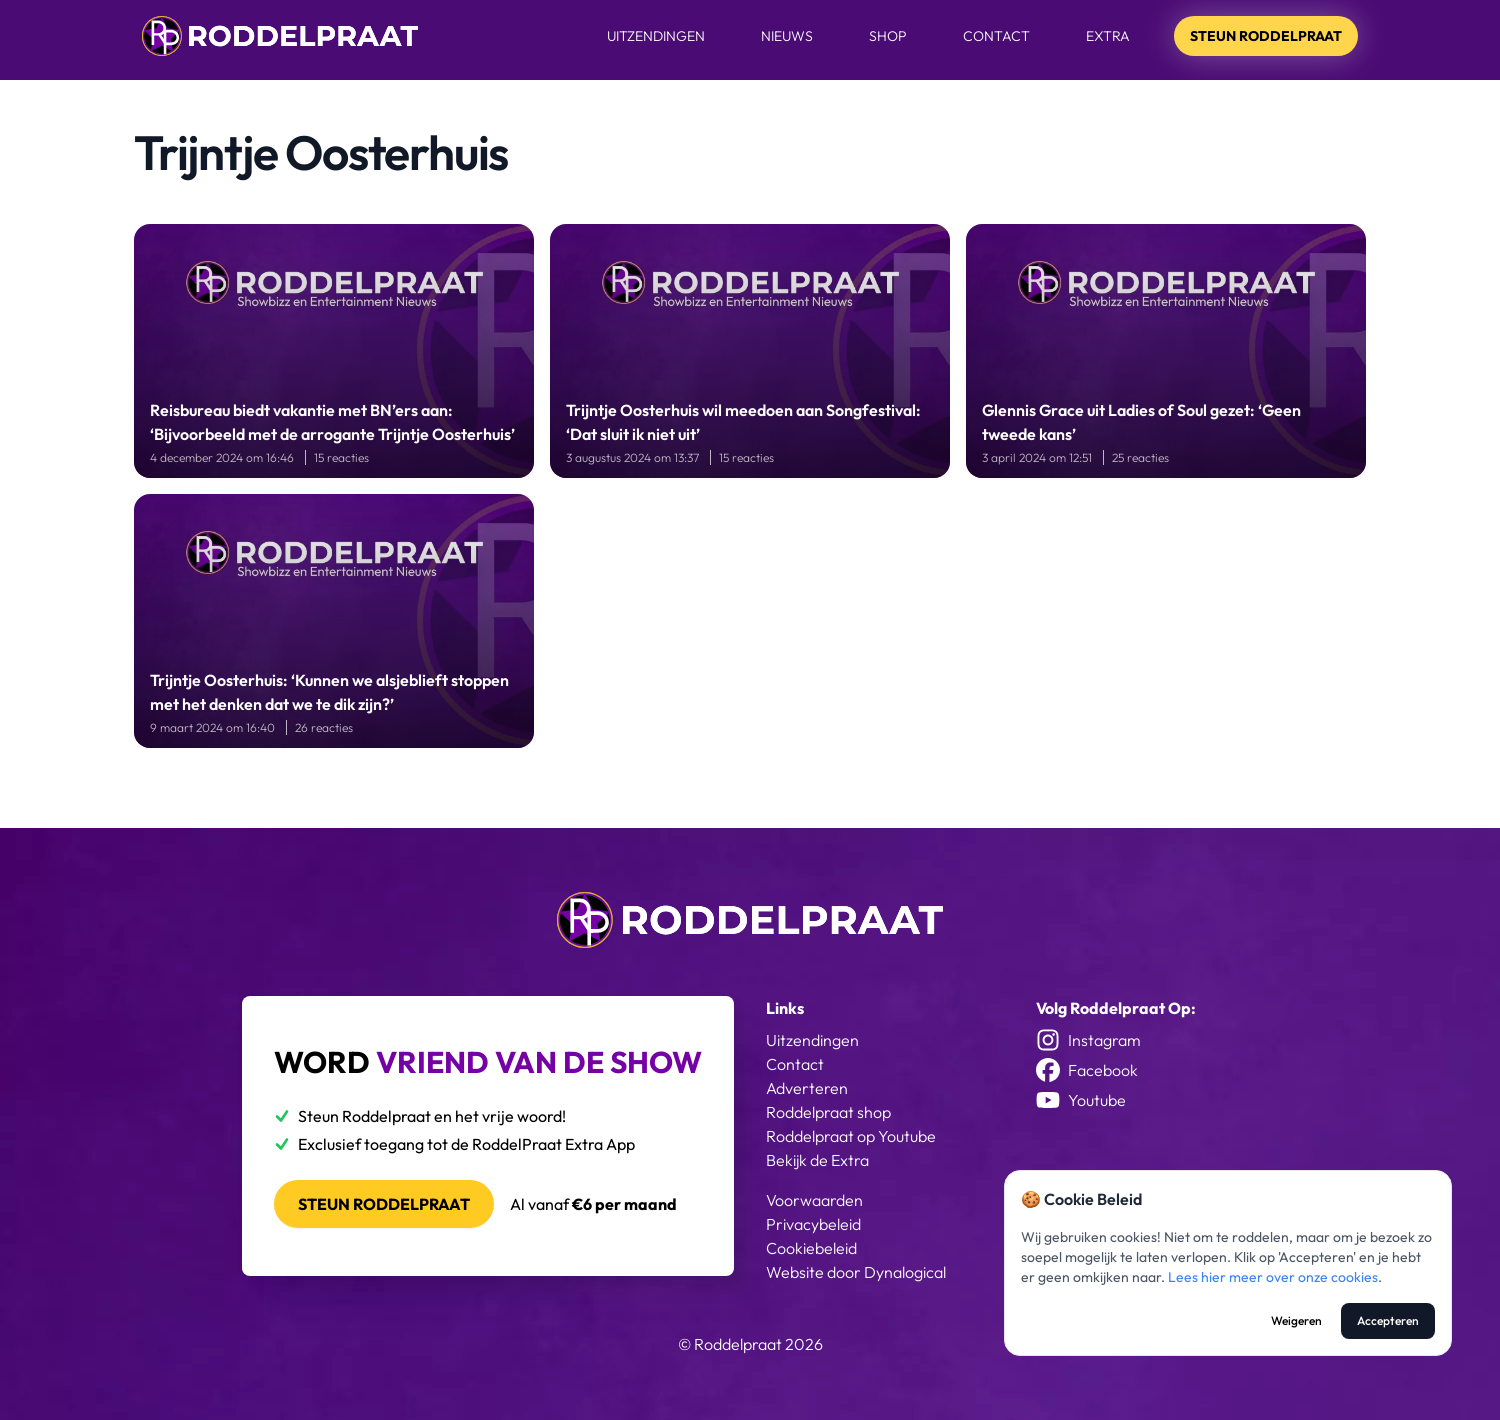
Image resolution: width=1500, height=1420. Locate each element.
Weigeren (1296, 1320)
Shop (888, 36)
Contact (996, 36)
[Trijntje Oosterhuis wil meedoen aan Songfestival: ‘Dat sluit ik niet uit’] (750, 351)
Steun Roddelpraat (1266, 36)
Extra (1108, 36)
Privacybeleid (813, 1224)
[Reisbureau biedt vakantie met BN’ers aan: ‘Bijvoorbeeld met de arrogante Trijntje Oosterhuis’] (334, 351)
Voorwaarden (814, 1200)
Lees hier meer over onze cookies (1273, 1277)
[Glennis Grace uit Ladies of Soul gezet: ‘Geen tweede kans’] (1166, 351)
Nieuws (787, 36)
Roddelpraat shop (828, 1112)
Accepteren (1388, 1320)
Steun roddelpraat (384, 1204)
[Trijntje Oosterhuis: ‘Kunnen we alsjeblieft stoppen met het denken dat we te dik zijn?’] (334, 621)
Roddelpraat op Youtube (851, 1136)
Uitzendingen (656, 36)
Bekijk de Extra (817, 1160)
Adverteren (807, 1088)
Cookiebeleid (811, 1248)
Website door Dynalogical (856, 1272)
